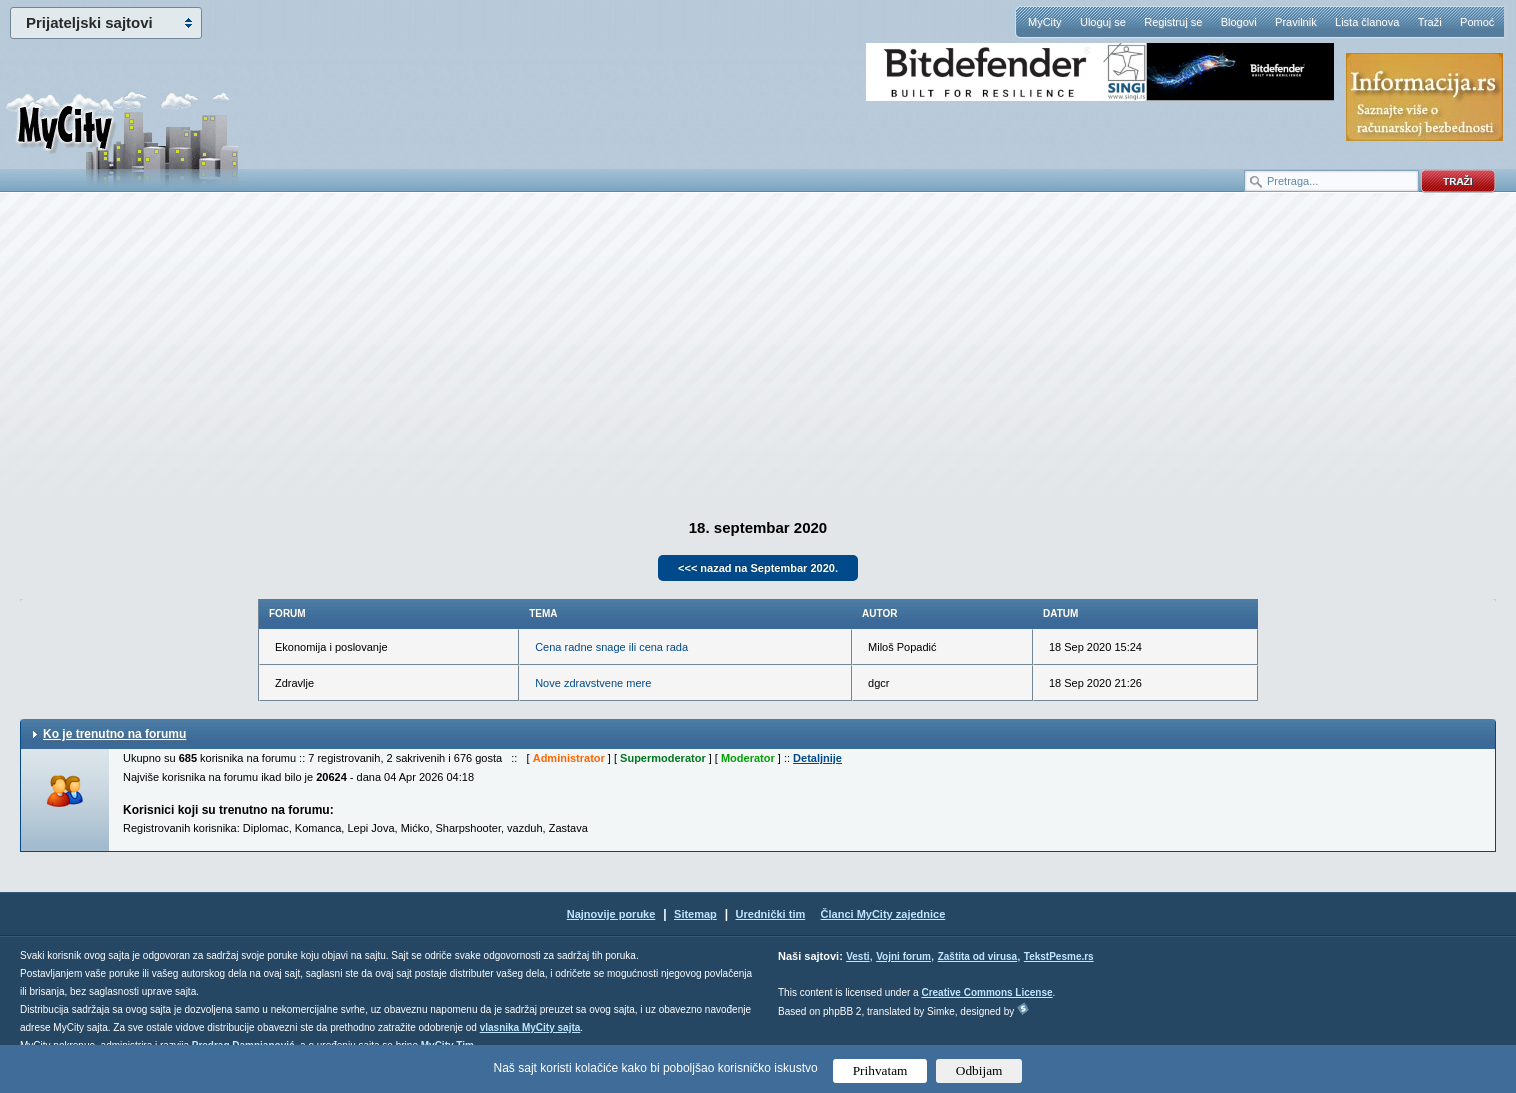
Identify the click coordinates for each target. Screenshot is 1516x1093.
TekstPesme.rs (1059, 956)
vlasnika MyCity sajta (530, 1027)
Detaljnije (817, 758)
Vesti (857, 956)
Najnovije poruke (611, 914)
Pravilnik (1296, 22)
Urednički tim (771, 914)
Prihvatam (880, 1070)
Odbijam (979, 1070)
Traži (1430, 22)
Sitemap (695, 914)
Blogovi (1239, 22)
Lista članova (1367, 22)
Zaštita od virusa (977, 956)
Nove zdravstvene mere (593, 683)
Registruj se (1173, 22)
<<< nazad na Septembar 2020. (758, 568)
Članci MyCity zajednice (883, 914)
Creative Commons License (986, 992)
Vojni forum (903, 956)
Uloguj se (1103, 22)
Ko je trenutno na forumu (114, 734)
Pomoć (1477, 22)
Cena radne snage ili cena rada (611, 647)
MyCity (1045, 22)
